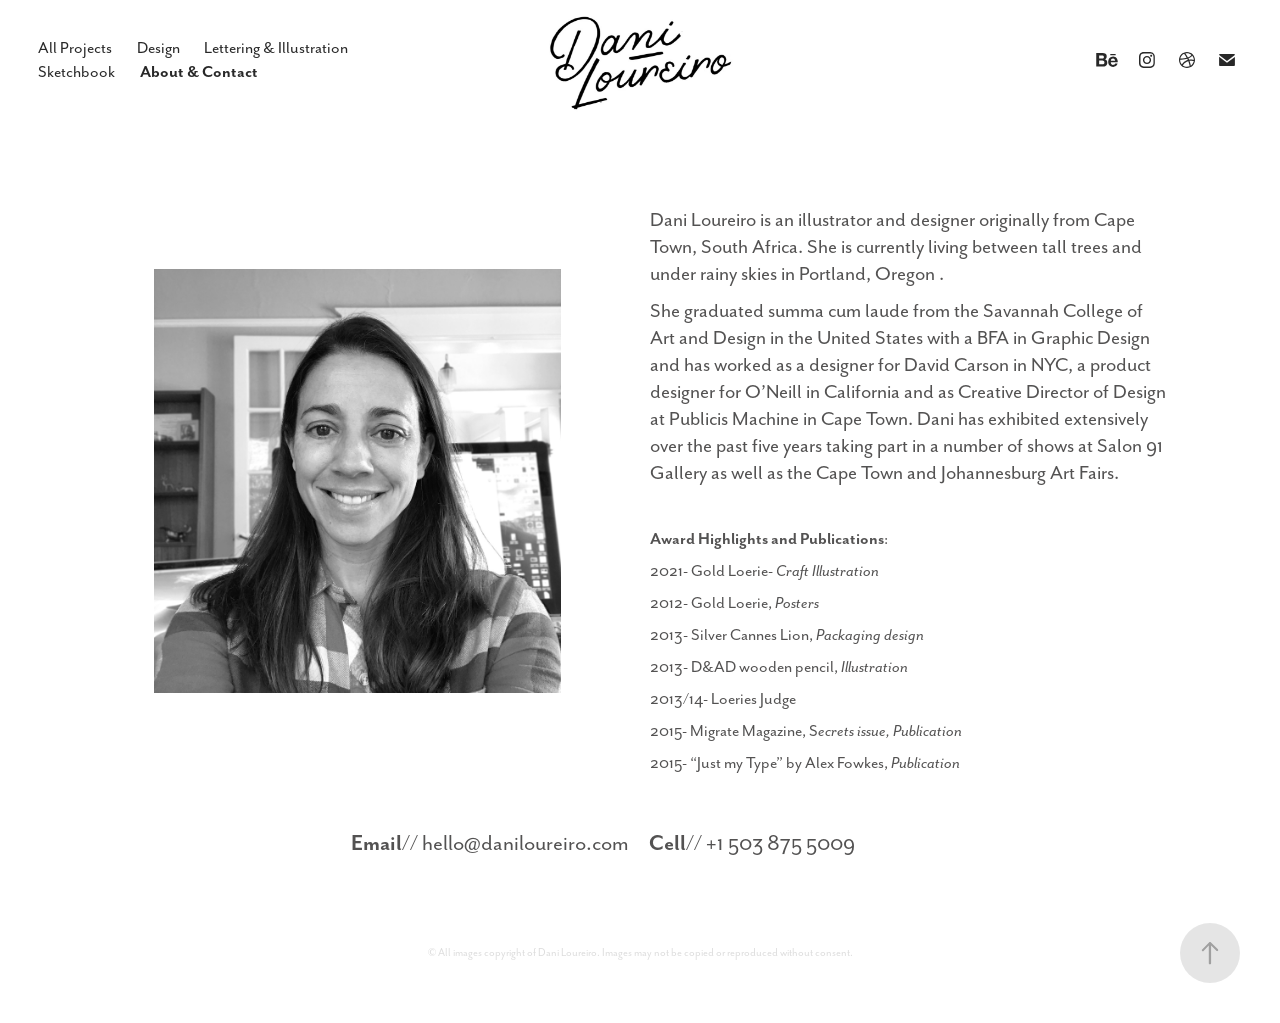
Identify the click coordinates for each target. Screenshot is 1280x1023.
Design (158, 48)
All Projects (75, 48)
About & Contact (199, 71)
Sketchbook (76, 72)
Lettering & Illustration (276, 48)
